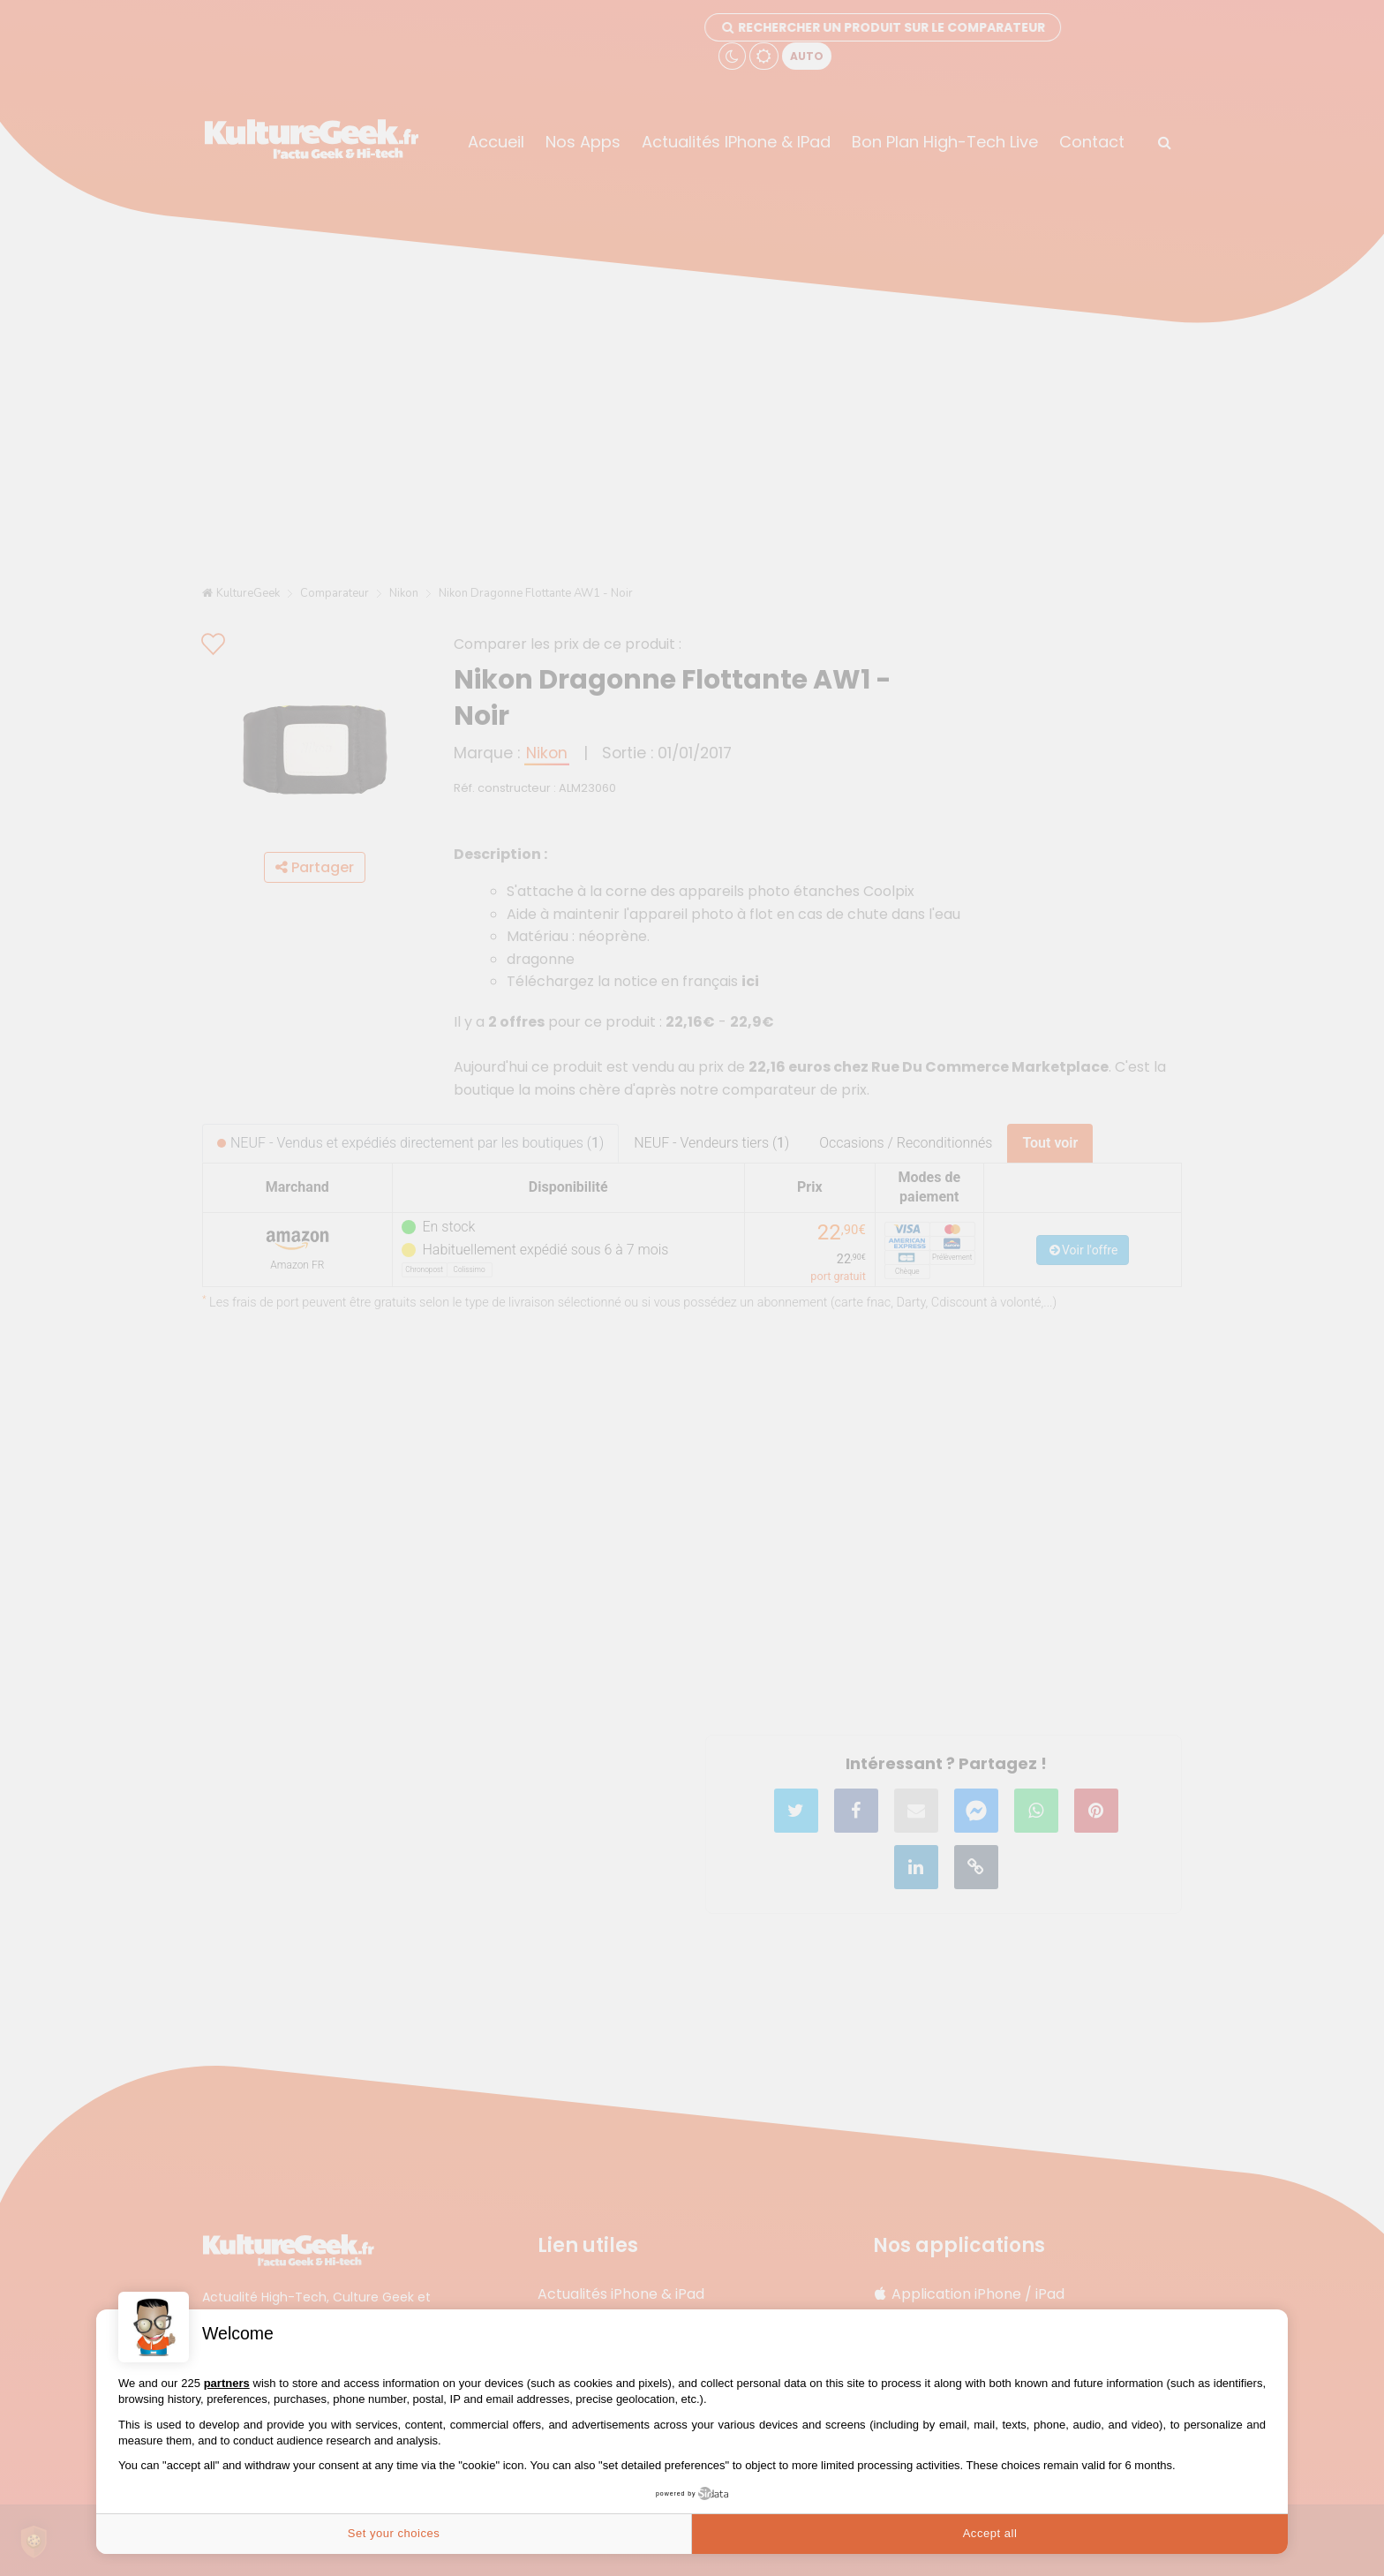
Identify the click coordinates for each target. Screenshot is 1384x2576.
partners (227, 2383)
